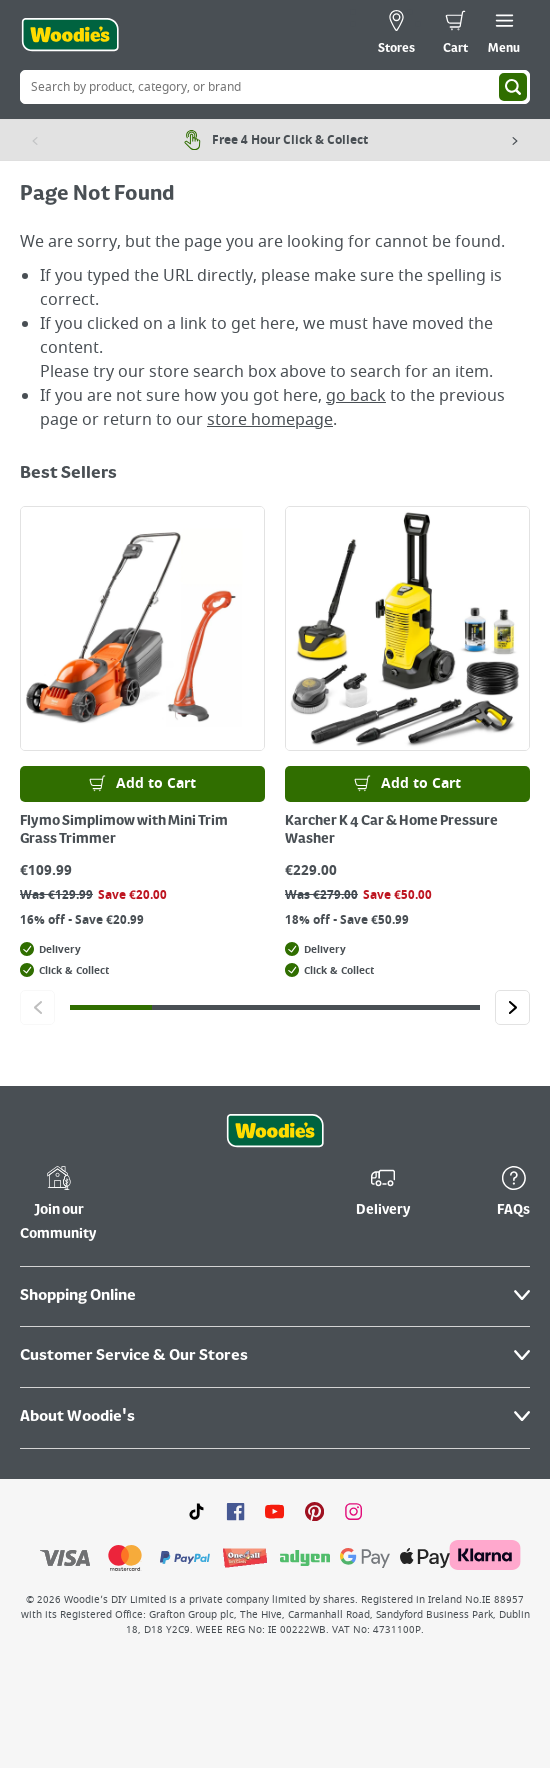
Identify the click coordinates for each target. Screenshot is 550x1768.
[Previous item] (35, 140)
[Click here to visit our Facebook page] (235, 1511)
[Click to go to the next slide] (512, 1007)
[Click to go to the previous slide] (37, 1007)
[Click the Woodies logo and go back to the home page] (70, 35)
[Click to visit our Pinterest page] (314, 1511)
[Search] (513, 87)
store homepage (270, 420)
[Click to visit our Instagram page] (353, 1511)
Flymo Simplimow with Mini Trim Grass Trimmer (124, 830)
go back (356, 396)
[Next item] (515, 140)
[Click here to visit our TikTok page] (196, 1511)
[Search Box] (275, 87)
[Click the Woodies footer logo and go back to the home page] (275, 1131)
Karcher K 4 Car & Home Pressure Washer (391, 830)
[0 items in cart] (455, 35)
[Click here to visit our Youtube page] (274, 1511)
